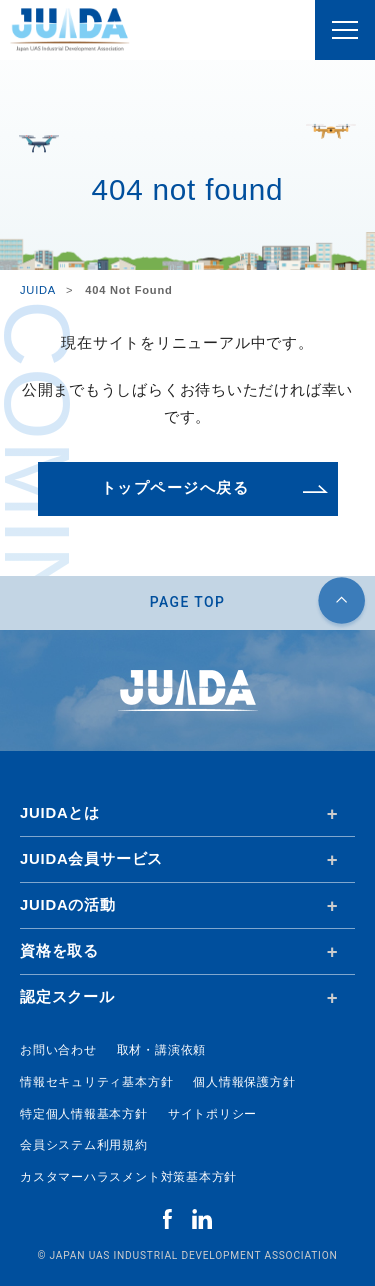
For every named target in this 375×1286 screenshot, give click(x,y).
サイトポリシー (212, 1114)
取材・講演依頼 (161, 1050)
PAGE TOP (187, 602)
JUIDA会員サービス (91, 859)
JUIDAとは (60, 813)
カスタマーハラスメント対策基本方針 (128, 1177)
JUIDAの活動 (68, 905)
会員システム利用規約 (84, 1145)
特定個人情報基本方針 (84, 1114)
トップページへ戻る (175, 488)
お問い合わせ (58, 1050)
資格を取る (59, 951)
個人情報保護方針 (244, 1082)
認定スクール (67, 997)
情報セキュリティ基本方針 (96, 1082)
